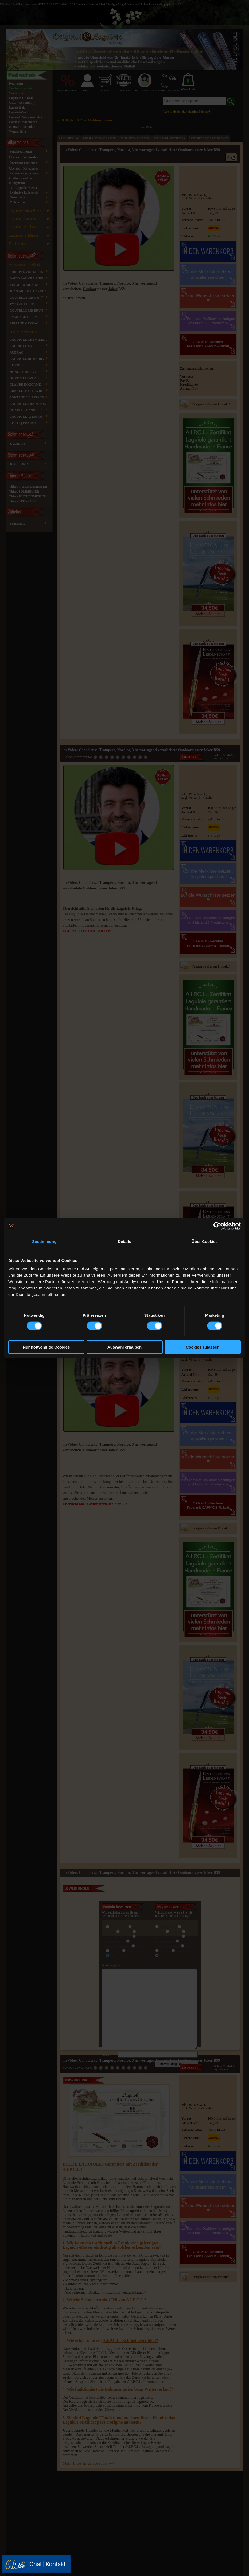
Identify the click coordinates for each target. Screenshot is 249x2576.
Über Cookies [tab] (205, 1241)
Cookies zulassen (203, 1347)
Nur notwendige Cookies (46, 1347)
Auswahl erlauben (124, 1347)
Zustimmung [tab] (44, 1241)
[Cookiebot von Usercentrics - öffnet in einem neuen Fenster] (217, 1226)
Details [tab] (124, 1241)
